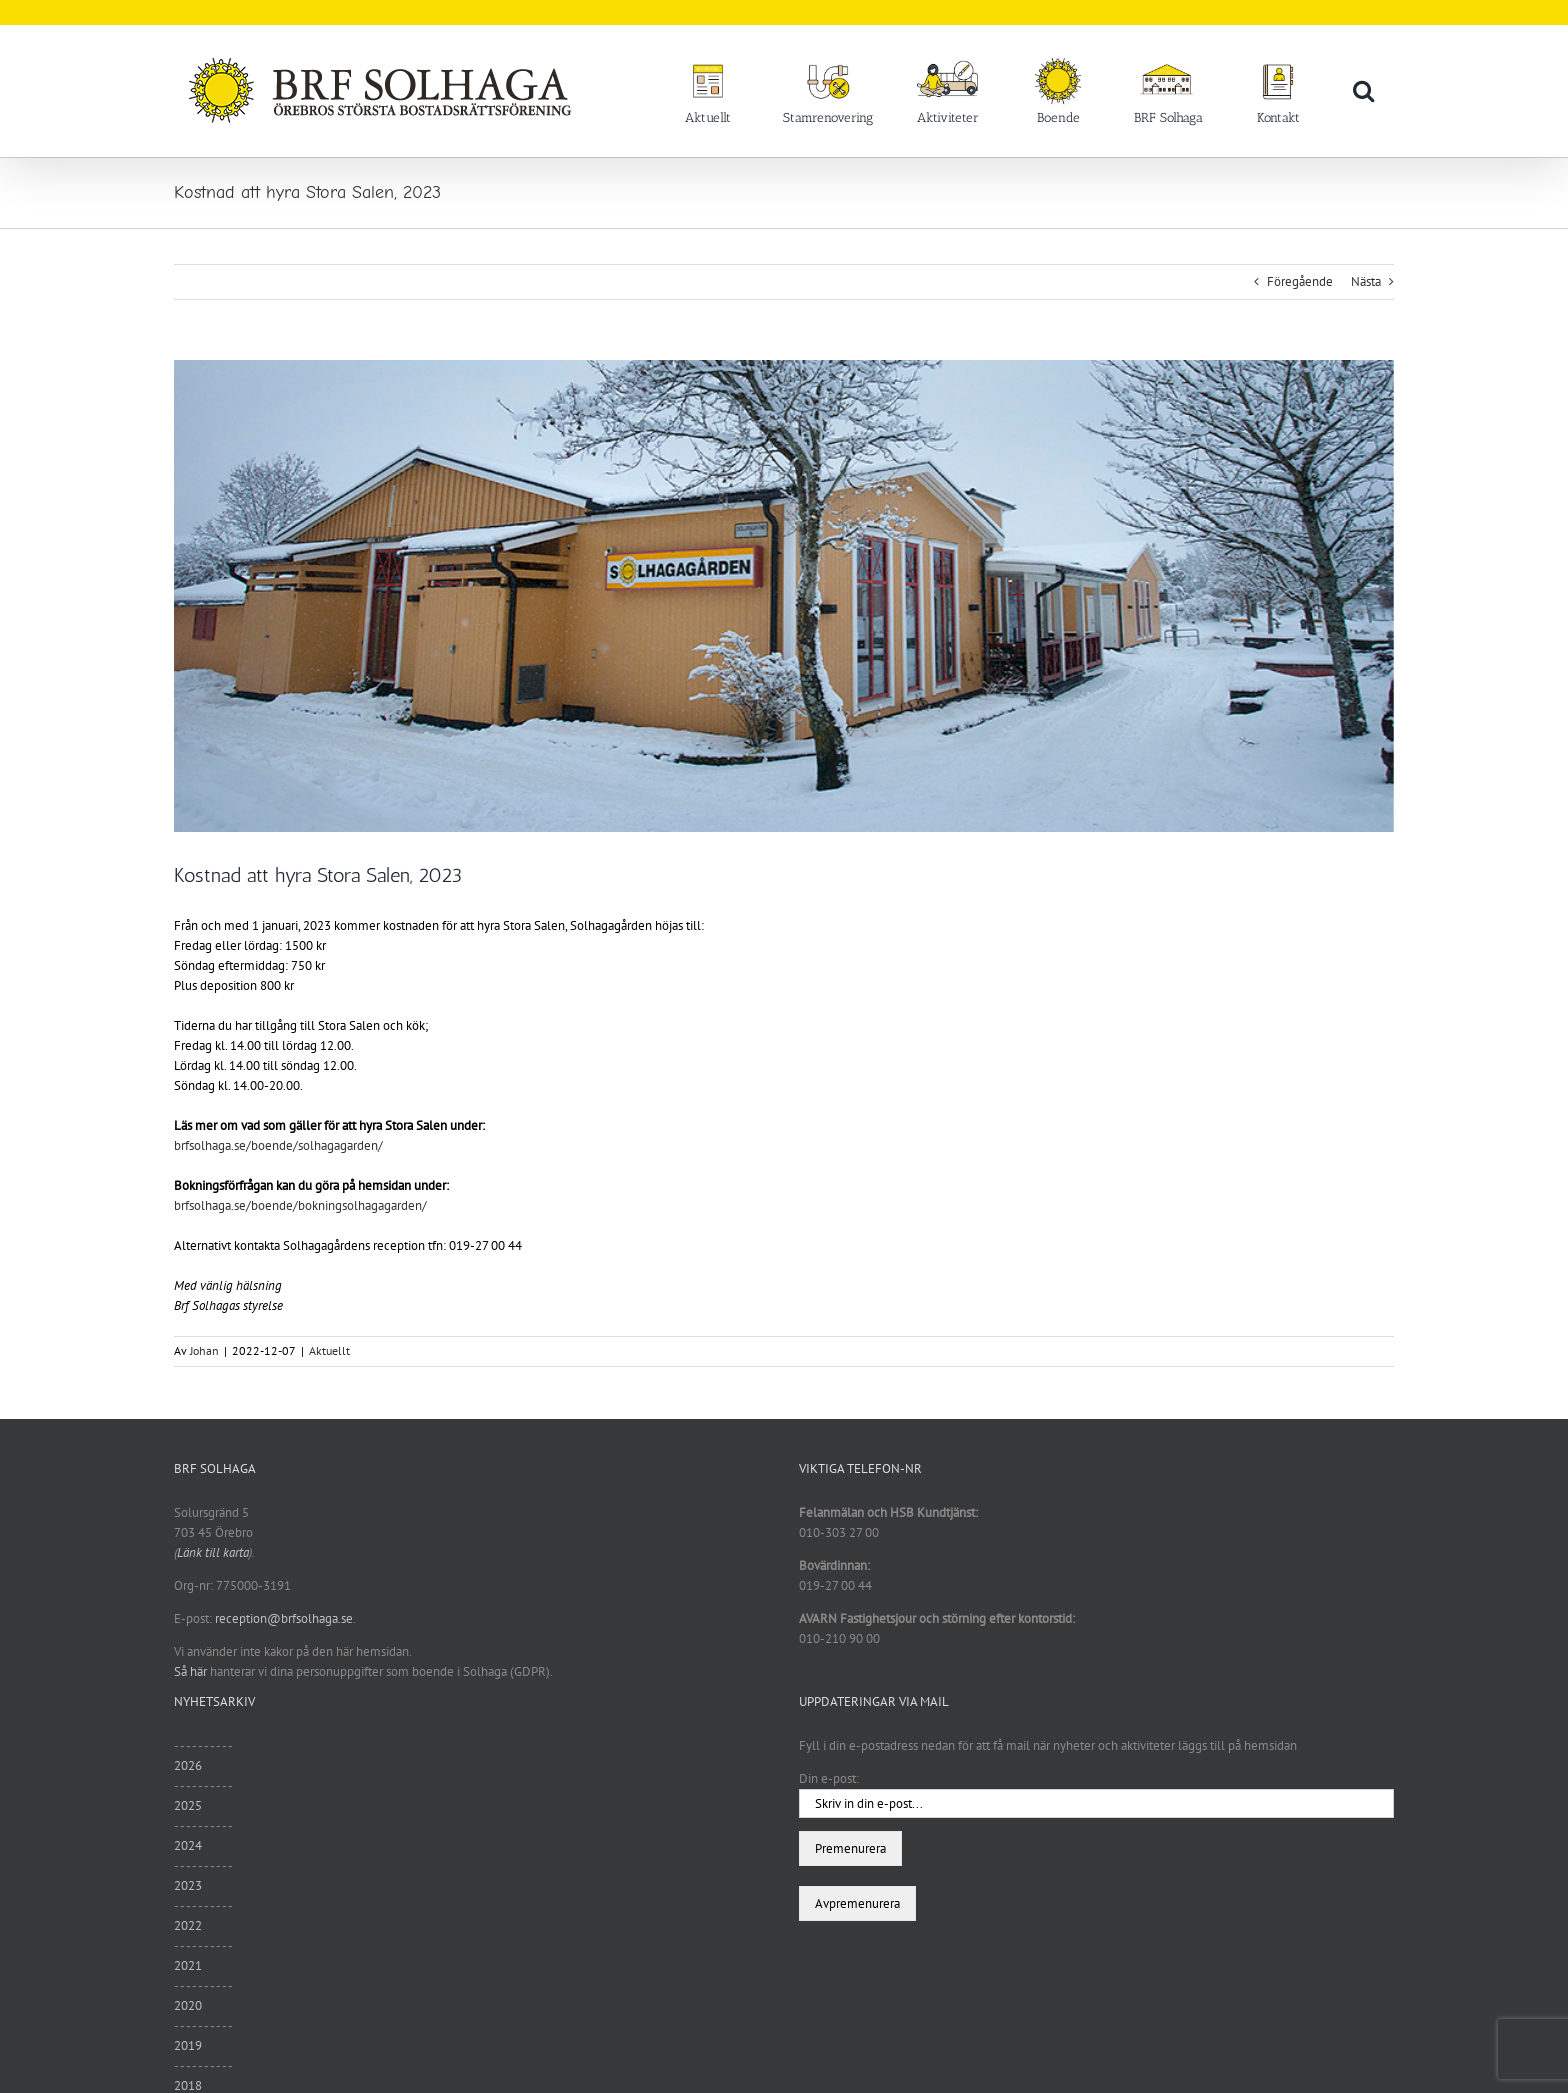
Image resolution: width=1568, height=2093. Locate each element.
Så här (190, 1671)
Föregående (1300, 281)
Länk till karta (213, 1552)
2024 (188, 1845)
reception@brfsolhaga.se (284, 1618)
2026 (188, 1765)
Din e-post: (829, 1778)
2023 (188, 1885)
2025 (188, 1805)
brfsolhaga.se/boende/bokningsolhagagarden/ (300, 1205)
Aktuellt (329, 1350)
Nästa (1366, 281)
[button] (1363, 90)
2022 (188, 1925)
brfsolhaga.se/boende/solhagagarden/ (278, 1145)
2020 (188, 2005)
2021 (188, 1965)
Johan (204, 1350)
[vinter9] (784, 596)
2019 (188, 2045)
